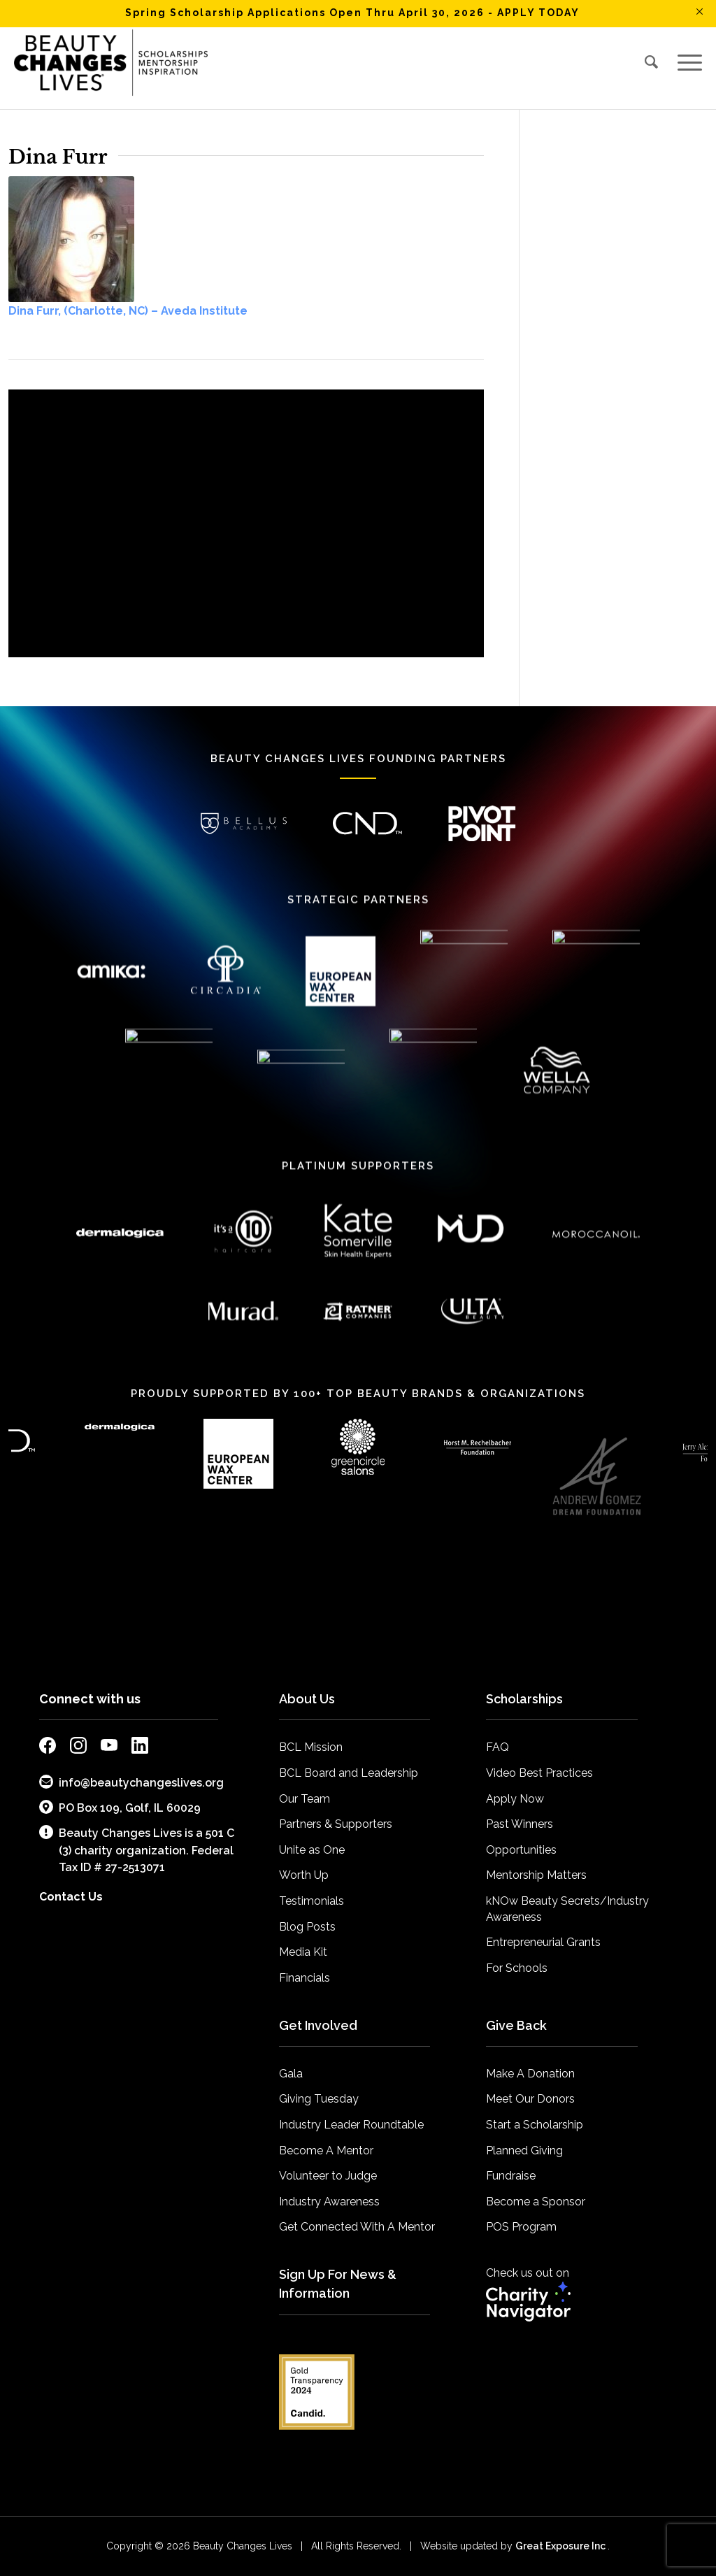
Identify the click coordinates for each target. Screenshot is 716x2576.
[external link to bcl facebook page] (47, 1748)
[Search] (652, 62)
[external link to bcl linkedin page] (139, 1748)
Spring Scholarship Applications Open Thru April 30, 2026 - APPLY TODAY (352, 12)
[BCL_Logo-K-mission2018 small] (111, 62)
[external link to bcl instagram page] (78, 1748)
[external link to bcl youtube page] (109, 1748)
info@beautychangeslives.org (131, 1782)
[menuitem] (652, 62)
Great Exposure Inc (561, 2546)
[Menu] (685, 62)
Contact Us (71, 1896)
